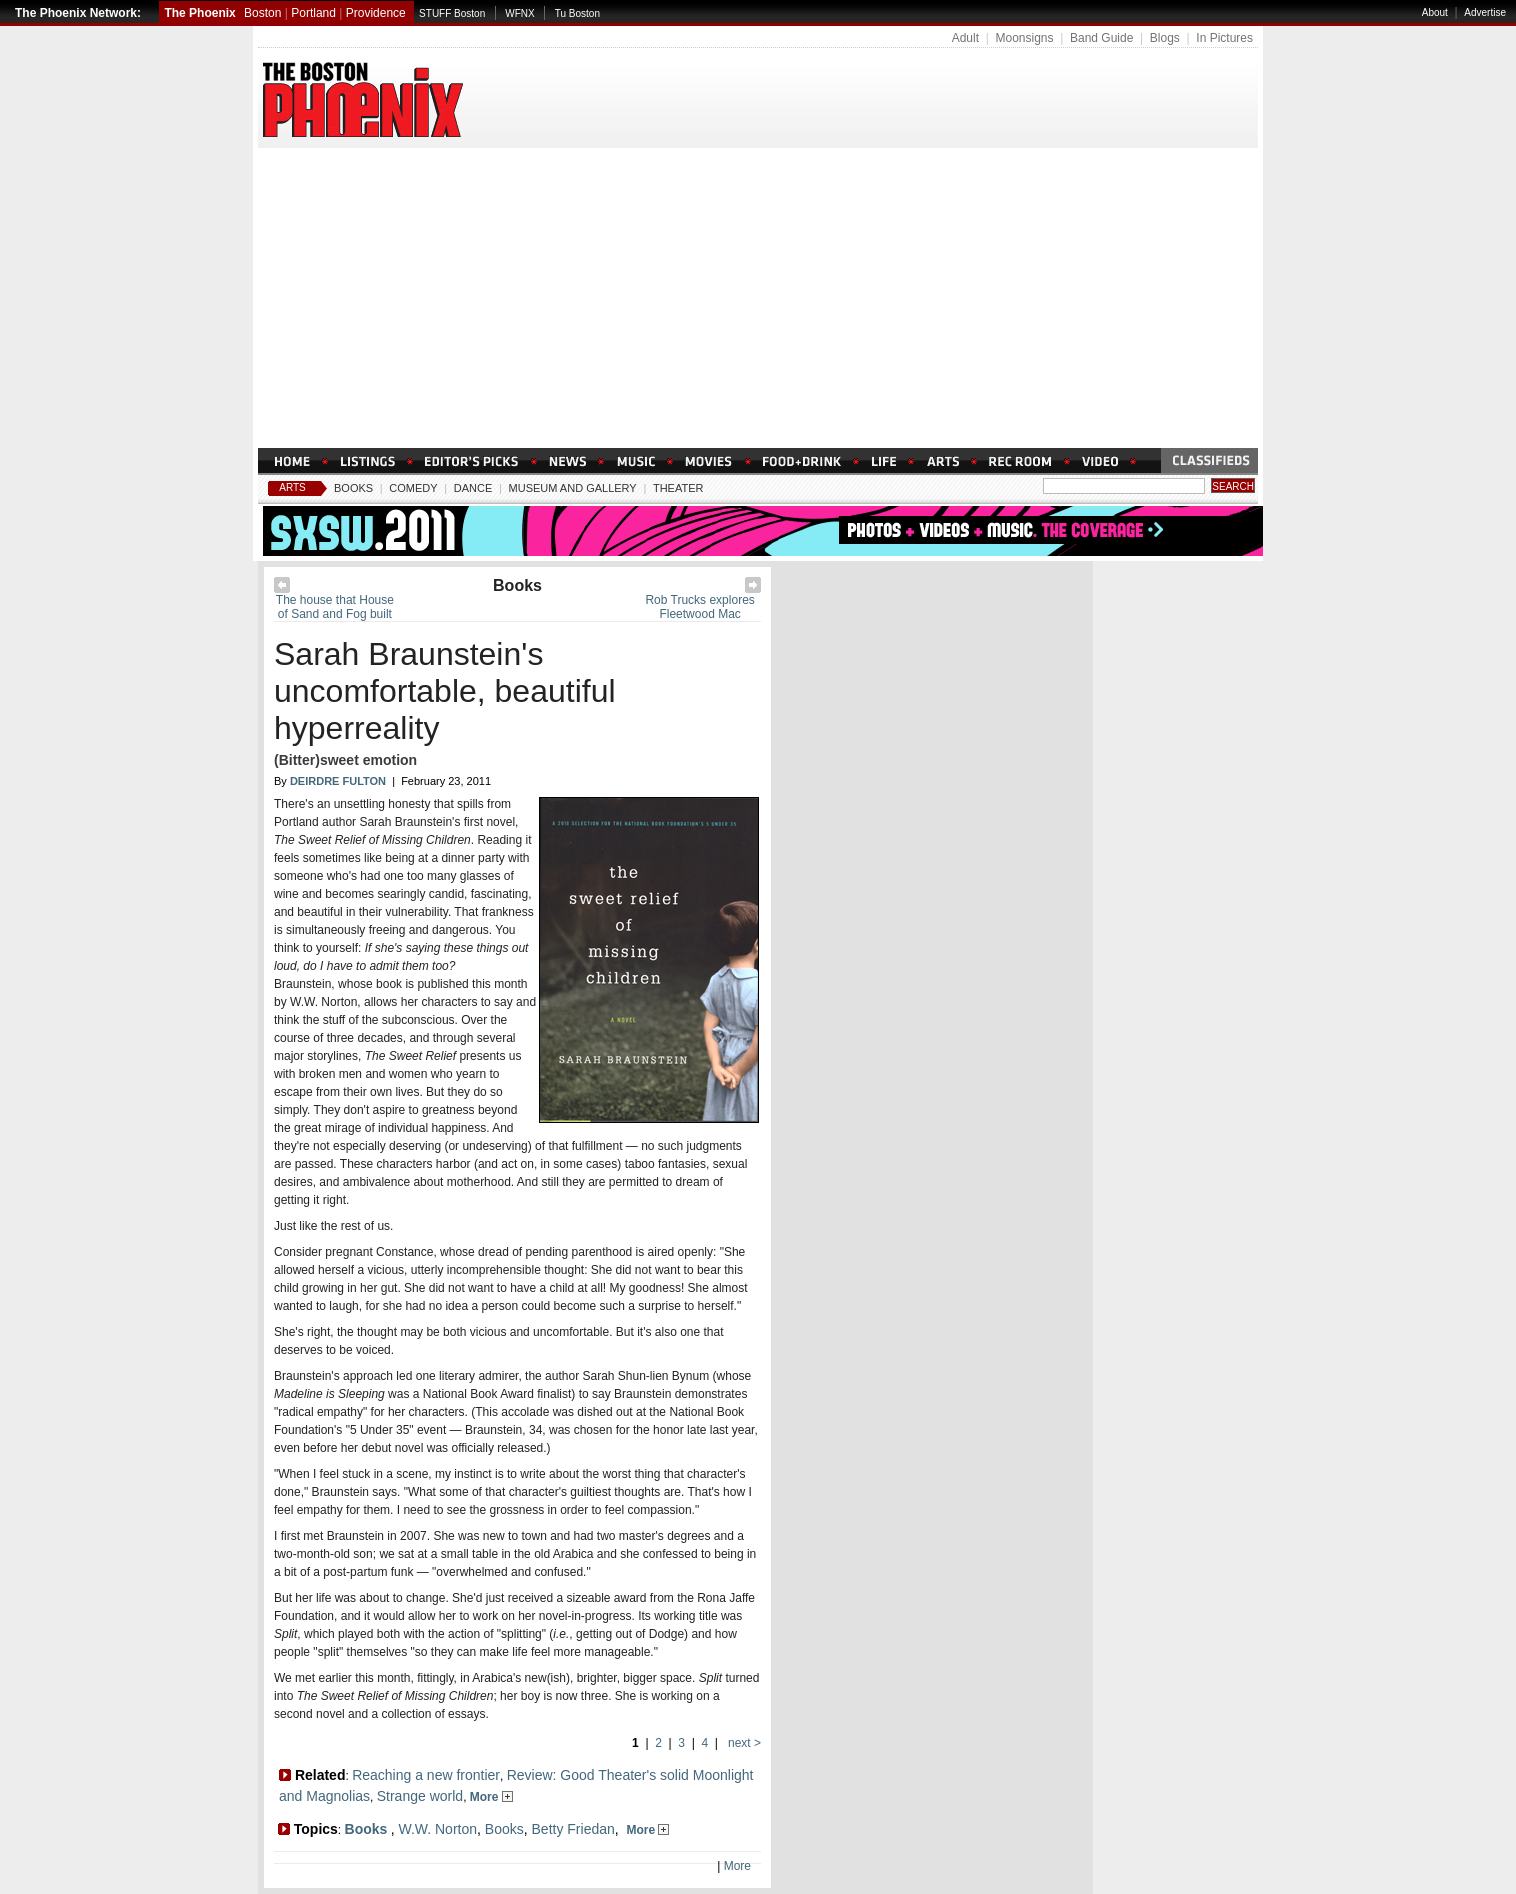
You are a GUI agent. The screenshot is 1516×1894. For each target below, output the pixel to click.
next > (743, 1743)
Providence (376, 13)
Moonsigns (1024, 38)
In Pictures (1224, 38)
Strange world (420, 1796)
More (491, 1797)
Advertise (1485, 12)
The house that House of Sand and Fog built (335, 607)
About (1435, 12)
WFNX (519, 13)
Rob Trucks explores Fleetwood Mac (699, 607)
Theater (678, 488)
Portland (313, 13)
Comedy (413, 488)
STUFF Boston (452, 13)
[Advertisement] (758, 298)
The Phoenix (199, 13)
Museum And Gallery (573, 488)
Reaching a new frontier (426, 1775)
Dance (473, 488)
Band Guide (1101, 38)
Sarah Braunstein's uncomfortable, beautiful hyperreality (445, 691)
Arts (292, 487)
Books (353, 488)
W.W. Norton (437, 1829)
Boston (262, 13)
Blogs (1165, 38)
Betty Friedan (573, 1829)
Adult (965, 38)
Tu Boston (577, 13)
